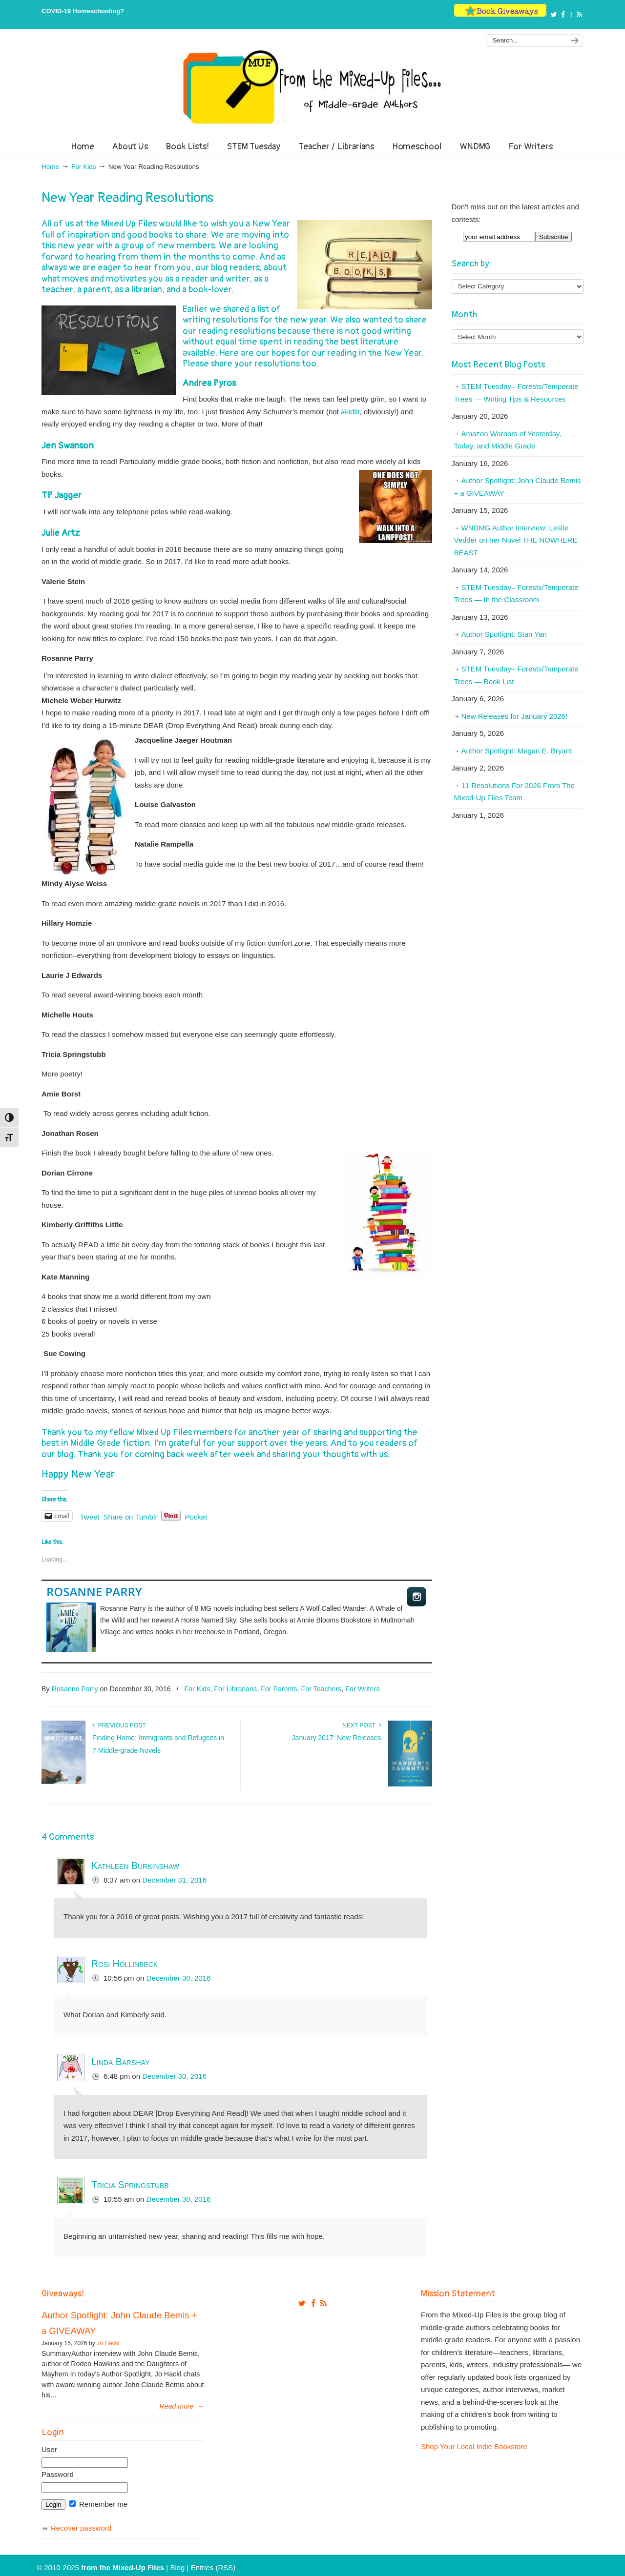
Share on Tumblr (131, 1516)
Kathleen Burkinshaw (135, 1865)
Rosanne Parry (94, 1591)
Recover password (81, 2528)
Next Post (361, 1725)
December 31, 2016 (174, 1880)
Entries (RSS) (213, 2567)
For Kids (83, 166)
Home (50, 166)
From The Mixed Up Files (312, 87)
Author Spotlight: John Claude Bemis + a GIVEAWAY (517, 486)
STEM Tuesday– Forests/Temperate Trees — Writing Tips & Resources (516, 392)
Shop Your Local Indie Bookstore (474, 2446)
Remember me (98, 2504)
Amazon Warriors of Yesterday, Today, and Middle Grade (508, 439)
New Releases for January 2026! (514, 716)
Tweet (90, 1516)
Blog (177, 2567)
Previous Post (119, 1725)
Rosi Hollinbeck (124, 1963)
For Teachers (321, 1689)
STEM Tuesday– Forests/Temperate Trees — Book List (516, 675)
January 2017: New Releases (336, 1738)
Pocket (196, 1517)
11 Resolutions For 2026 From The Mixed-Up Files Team (514, 791)
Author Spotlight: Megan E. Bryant (516, 751)
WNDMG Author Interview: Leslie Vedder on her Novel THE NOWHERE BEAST (516, 540)
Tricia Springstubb (130, 2184)
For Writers (362, 1689)
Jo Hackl (108, 2343)
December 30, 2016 (178, 1978)
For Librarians (235, 1689)
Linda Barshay (120, 2061)
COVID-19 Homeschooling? (83, 11)
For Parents (279, 1689)
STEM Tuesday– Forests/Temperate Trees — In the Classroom (516, 593)
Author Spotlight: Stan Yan (504, 634)
